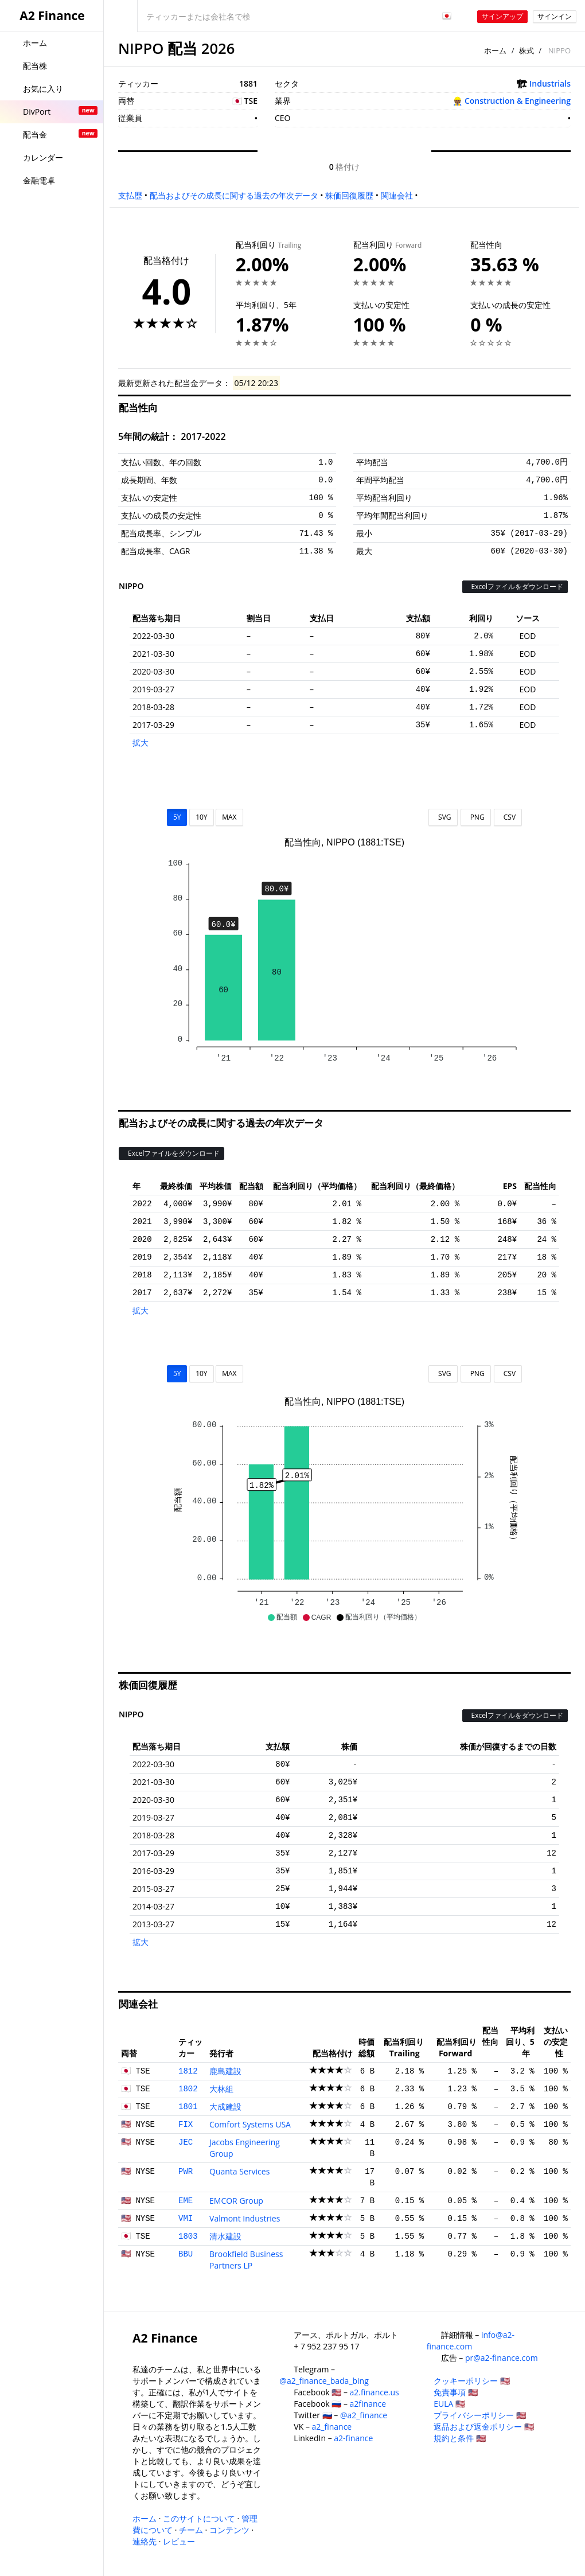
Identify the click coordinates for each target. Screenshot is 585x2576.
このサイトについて (199, 2518)
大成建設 (225, 2106)
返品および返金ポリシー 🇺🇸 (484, 2426)
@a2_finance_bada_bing (323, 2380)
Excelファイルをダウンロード (515, 586)
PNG (476, 817)
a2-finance (353, 2438)
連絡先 (144, 2541)
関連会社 (397, 195)
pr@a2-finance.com (501, 2357)
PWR (185, 2171)
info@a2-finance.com (470, 2340)
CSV (508, 817)
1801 (188, 2106)
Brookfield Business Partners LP (246, 2259)
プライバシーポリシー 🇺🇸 (480, 2415)
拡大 (140, 742)
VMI (185, 2218)
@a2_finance (363, 2415)
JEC (185, 2142)
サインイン (554, 16)
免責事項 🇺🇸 (456, 2392)
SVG (443, 817)
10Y (201, 817)
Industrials (550, 83)
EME (185, 2200)
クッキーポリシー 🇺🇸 (472, 2380)
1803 (188, 2236)
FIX (185, 2124)
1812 (188, 2071)
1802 (188, 2089)
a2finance (368, 2403)
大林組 (221, 2088)
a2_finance (332, 2426)
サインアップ (502, 16)
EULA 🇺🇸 (449, 2403)
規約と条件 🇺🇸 (460, 2438)
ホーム (495, 50)
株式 (526, 50)
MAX (229, 817)
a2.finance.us (374, 2392)
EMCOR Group (236, 2200)
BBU (185, 2254)
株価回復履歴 (349, 195)
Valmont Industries (244, 2218)
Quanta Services (239, 2171)
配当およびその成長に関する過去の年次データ (234, 195)
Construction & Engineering (518, 100)
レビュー (179, 2541)
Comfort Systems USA (250, 2124)
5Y (177, 817)
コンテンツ (229, 2529)
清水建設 (225, 2236)
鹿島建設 (225, 2071)
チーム (191, 2529)
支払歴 (130, 195)
